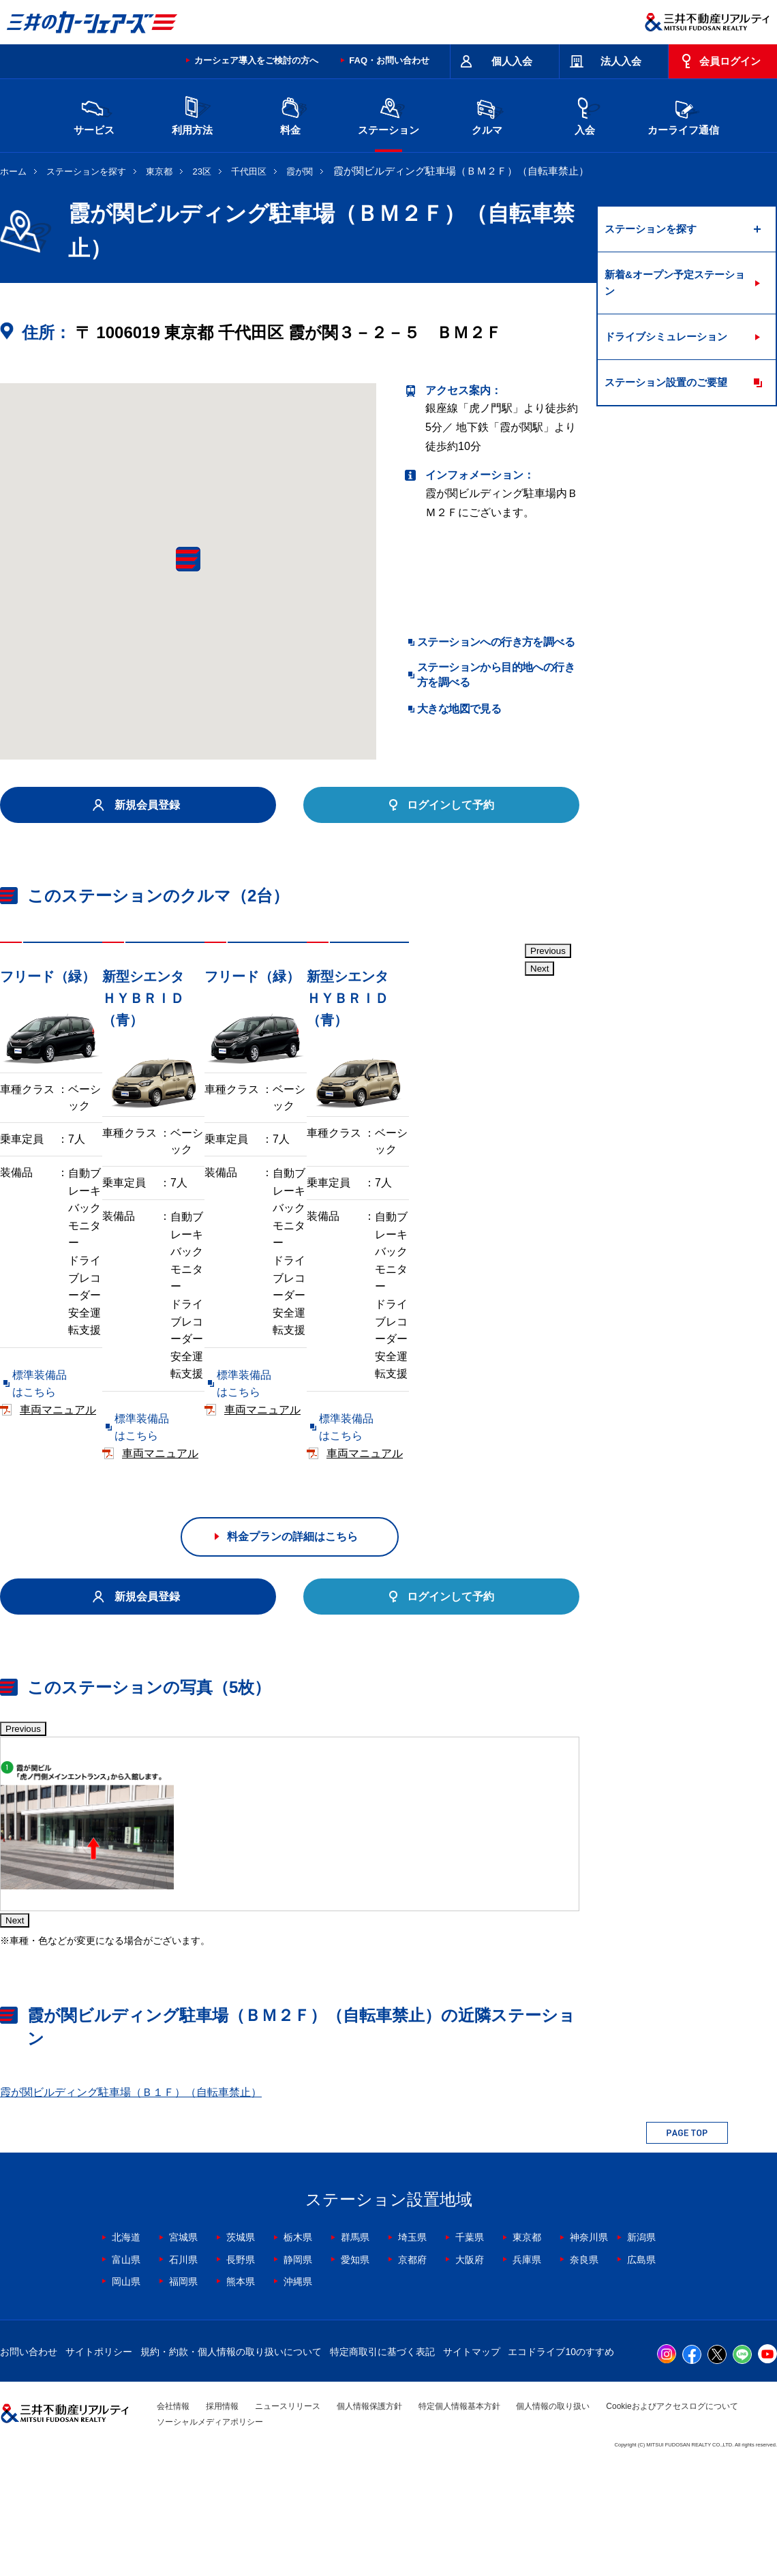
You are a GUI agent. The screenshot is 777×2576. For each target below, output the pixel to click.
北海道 (126, 2347)
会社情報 (173, 2516)
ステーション (388, 114)
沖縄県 (298, 2391)
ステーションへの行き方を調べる (496, 642)
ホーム (13, 171)
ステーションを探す (86, 171)
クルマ (487, 114)
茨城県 (240, 2347)
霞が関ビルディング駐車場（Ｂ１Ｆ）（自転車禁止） (131, 2202)
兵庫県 (527, 2370)
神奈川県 (589, 2347)
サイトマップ (471, 2462)
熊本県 (240, 2391)
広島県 (641, 2370)
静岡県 (298, 2370)
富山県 (126, 2370)
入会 (585, 114)
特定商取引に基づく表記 (382, 2462)
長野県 (240, 2370)
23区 (202, 171)
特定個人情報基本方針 (459, 2516)
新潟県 (641, 2347)
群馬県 (355, 2347)
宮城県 (183, 2347)
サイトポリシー (98, 2462)
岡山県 (126, 2391)
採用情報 (222, 2516)
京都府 (412, 2370)
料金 (290, 114)
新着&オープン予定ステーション (675, 283)
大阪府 (469, 2370)
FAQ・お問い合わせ (389, 60)
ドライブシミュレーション (666, 336)
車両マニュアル (197, 1369)
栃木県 (298, 2347)
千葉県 (469, 2347)
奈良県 (584, 2370)
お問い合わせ (28, 2462)
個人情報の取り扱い (553, 2516)
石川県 (183, 2370)
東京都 (159, 171)
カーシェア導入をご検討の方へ (256, 60)
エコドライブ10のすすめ (561, 2462)
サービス (94, 114)
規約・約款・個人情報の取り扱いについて (231, 2462)
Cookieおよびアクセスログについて (671, 2516)
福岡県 (183, 2391)
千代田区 (248, 171)
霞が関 (299, 171)
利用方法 (192, 114)
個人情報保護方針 (369, 2516)
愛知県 (355, 2370)
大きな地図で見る (459, 709)
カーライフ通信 (683, 114)
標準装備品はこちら (61, 1369)
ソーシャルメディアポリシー (210, 2532)
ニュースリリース (287, 2516)
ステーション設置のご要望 (666, 382)
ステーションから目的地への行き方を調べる (496, 674)
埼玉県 (412, 2347)
